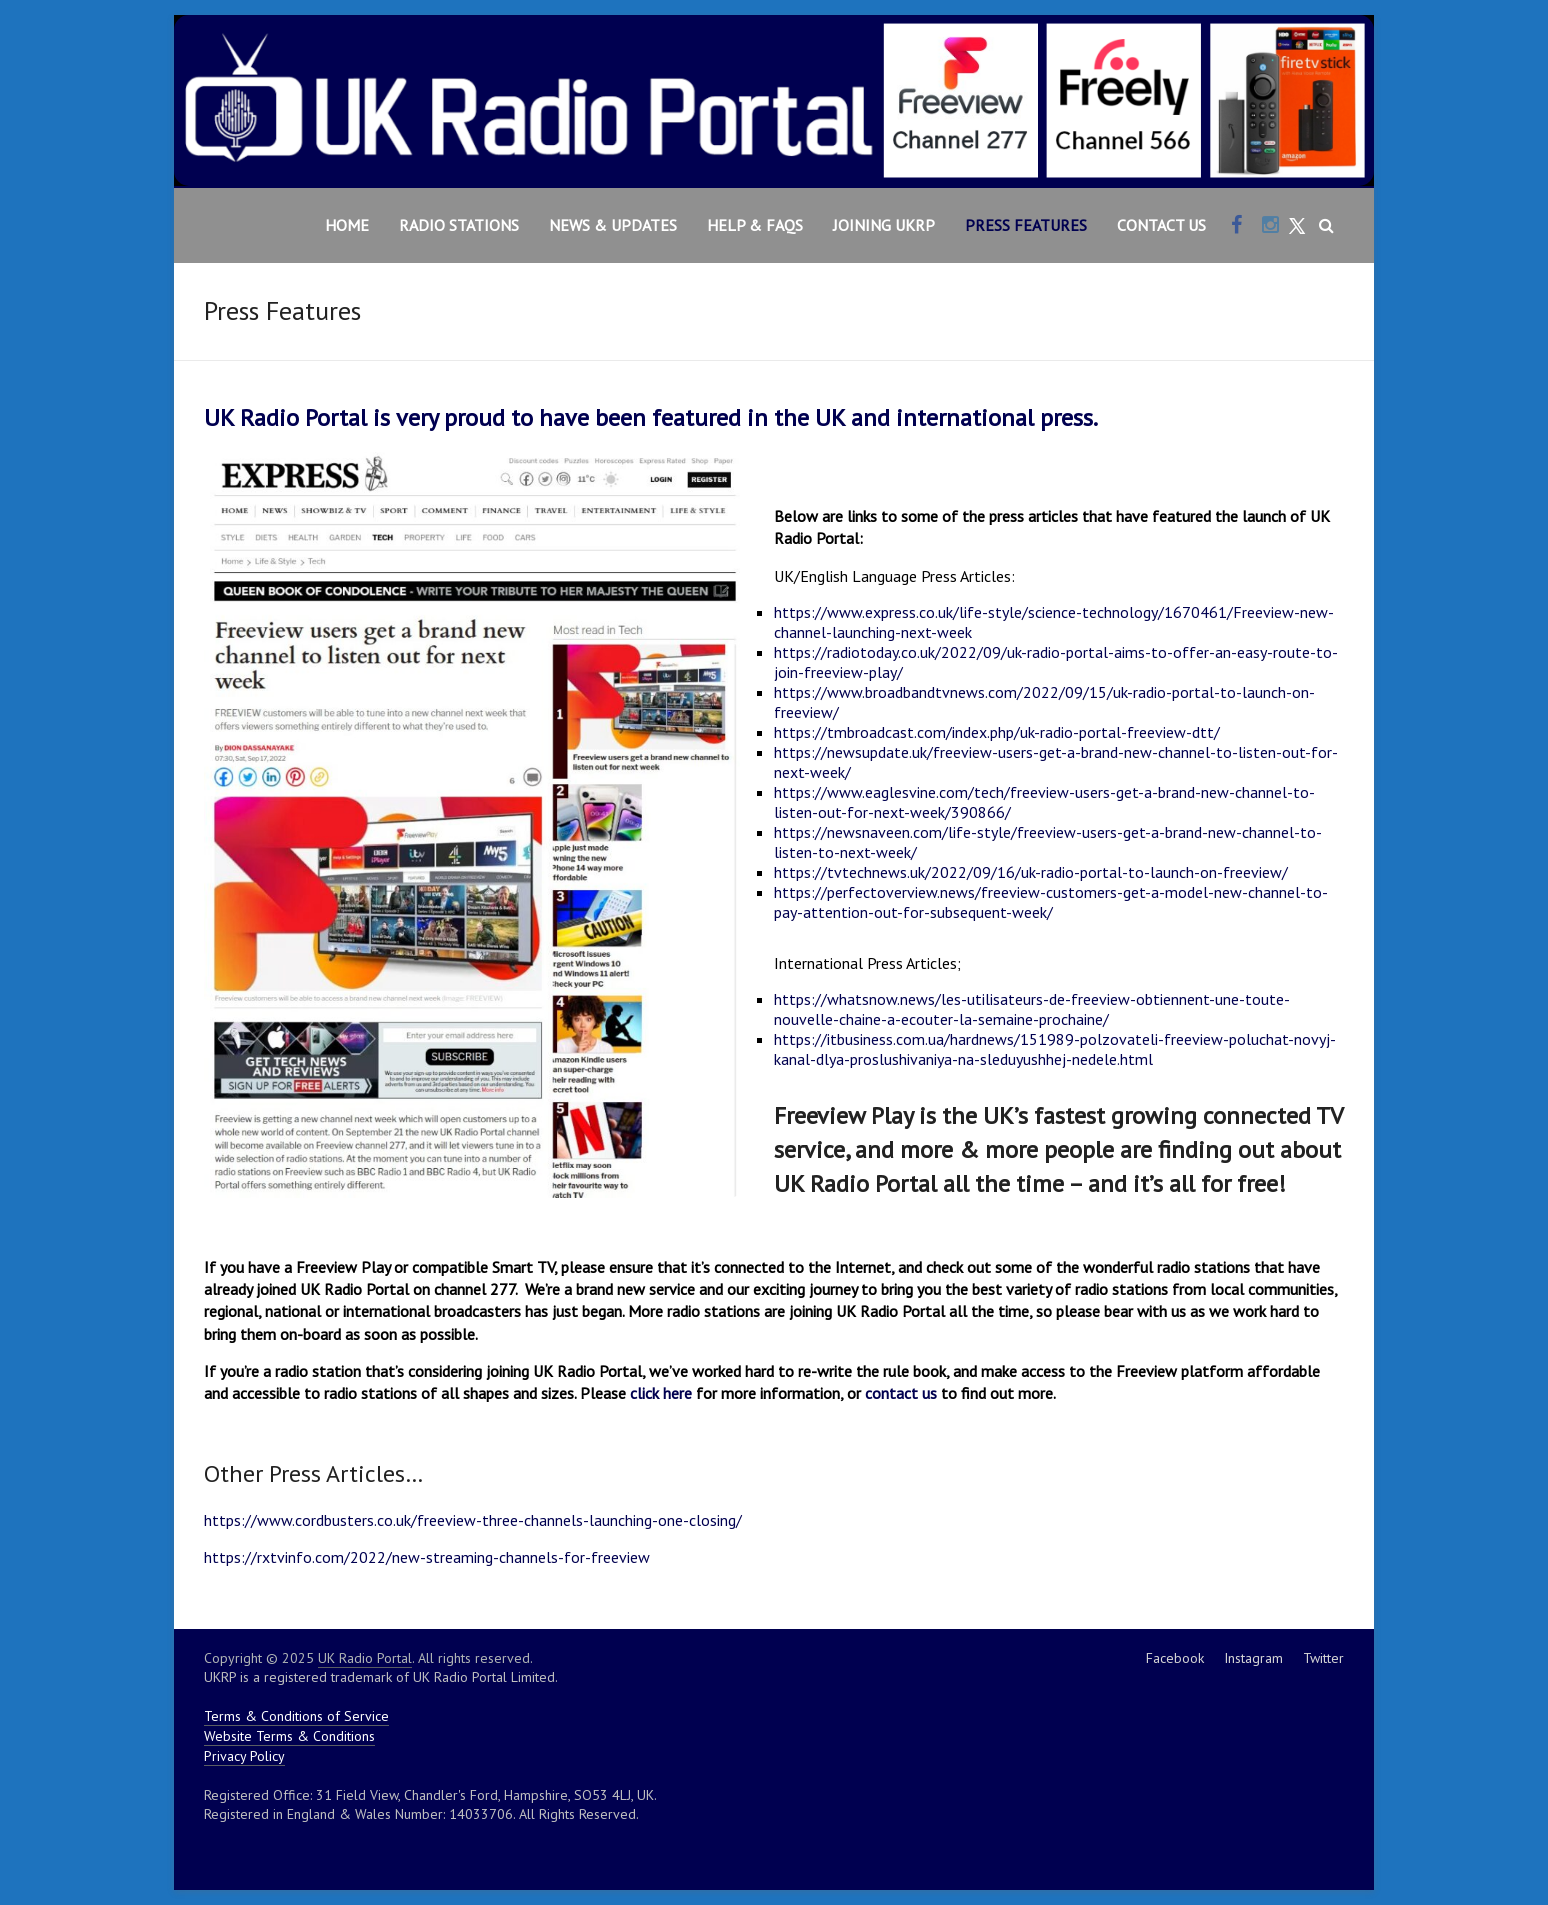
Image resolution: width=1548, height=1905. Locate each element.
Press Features (1026, 225)
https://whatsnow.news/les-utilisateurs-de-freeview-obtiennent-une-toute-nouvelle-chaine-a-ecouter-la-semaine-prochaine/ (1032, 1009)
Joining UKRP (884, 225)
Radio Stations (459, 225)
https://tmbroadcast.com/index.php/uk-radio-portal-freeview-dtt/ (997, 732)
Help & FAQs (755, 225)
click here (661, 1393)
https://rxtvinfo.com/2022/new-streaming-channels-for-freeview (427, 1557)
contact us (901, 1393)
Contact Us (1161, 225)
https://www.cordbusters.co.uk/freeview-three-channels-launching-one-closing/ (473, 1520)
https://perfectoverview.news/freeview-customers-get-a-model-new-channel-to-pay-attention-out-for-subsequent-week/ (1051, 902)
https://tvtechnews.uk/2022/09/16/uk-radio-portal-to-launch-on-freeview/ (1031, 872)
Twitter (1323, 1658)
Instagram (1253, 1658)
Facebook (1175, 1658)
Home (347, 225)
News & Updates (613, 225)
